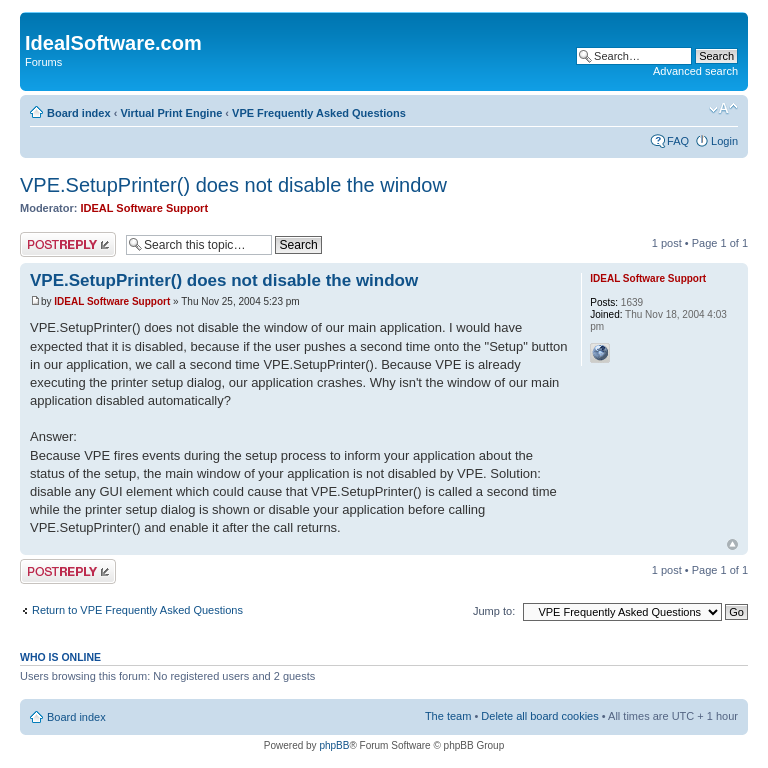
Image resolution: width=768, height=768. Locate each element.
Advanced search (695, 71)
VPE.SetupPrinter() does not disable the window (233, 185)
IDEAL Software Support (145, 208)
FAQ (678, 141)
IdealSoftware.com (113, 43)
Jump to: (494, 611)
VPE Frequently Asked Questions (319, 113)
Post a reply (68, 244)
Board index (79, 113)
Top (732, 544)
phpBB (334, 745)
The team (448, 716)
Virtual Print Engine (171, 113)
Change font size (723, 109)
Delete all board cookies (539, 716)
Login (724, 141)
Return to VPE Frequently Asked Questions (137, 610)
